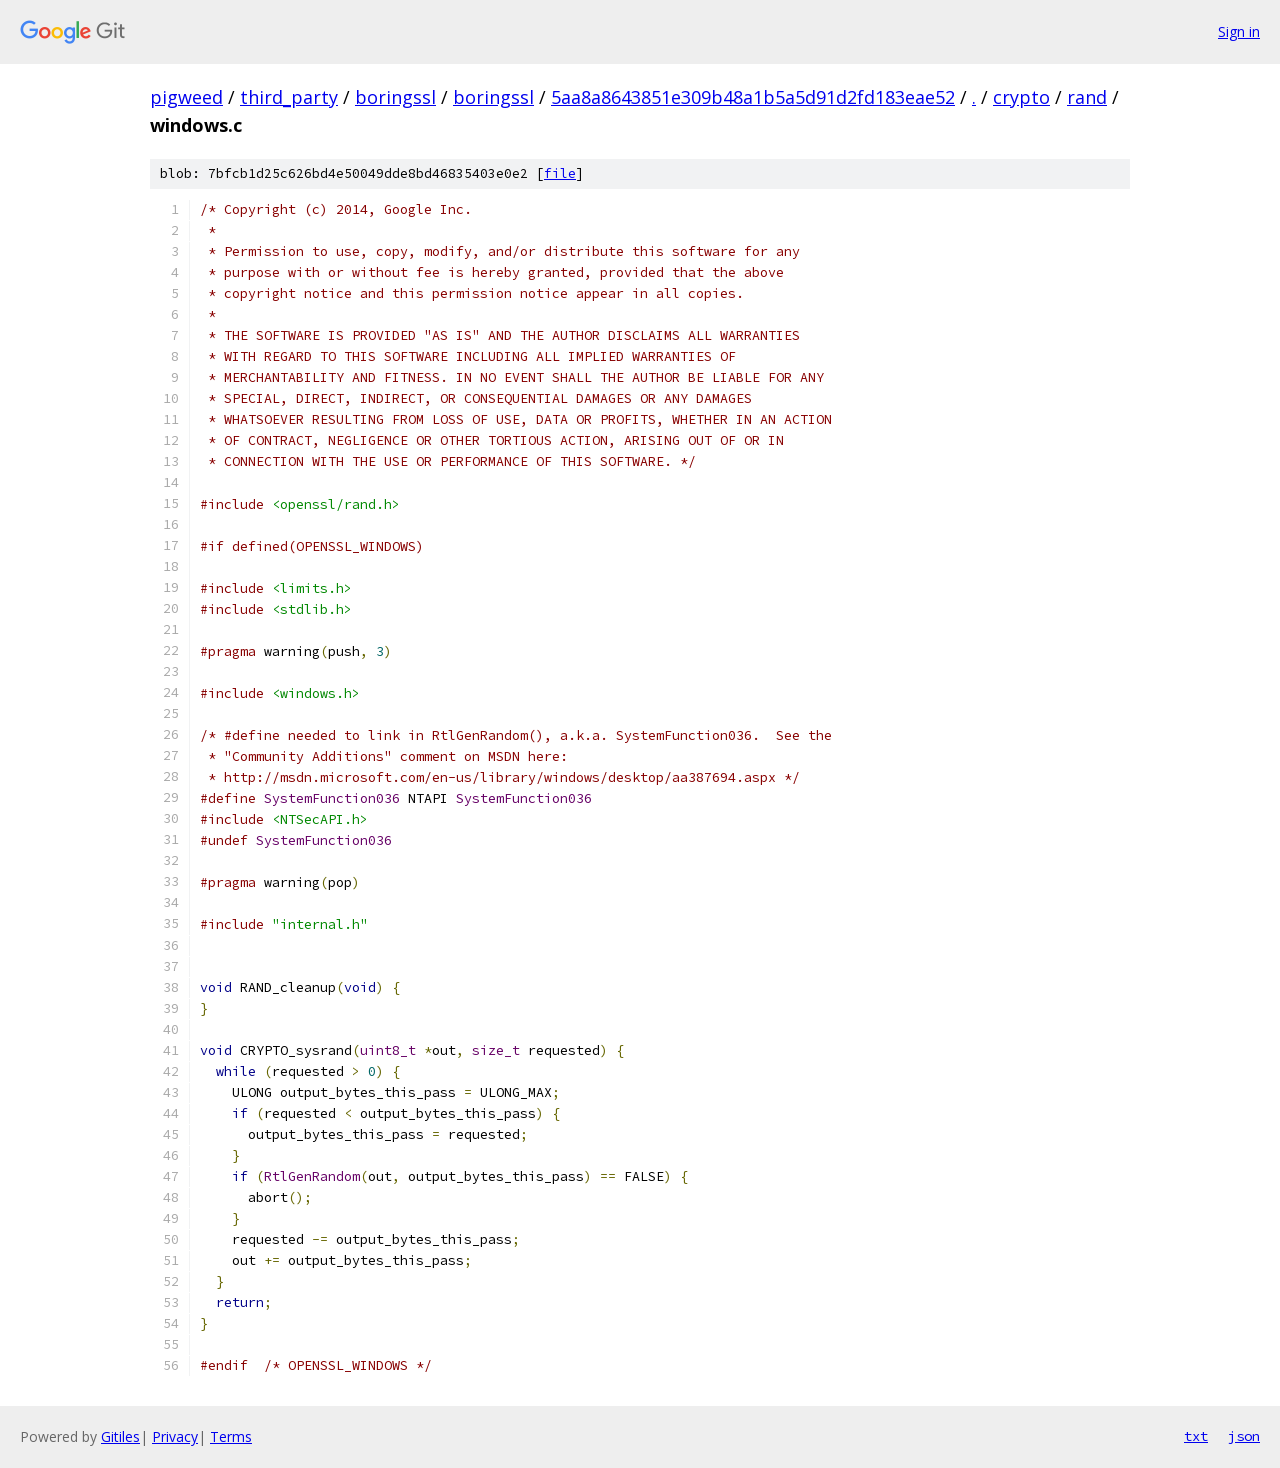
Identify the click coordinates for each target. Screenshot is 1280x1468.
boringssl (395, 97)
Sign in (1239, 31)
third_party (289, 97)
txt (1196, 1436)
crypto (1021, 97)
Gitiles (120, 1436)
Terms (231, 1436)
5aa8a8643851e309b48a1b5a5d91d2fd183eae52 (753, 97)
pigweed (186, 97)
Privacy (175, 1436)
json (1244, 1436)
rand (1087, 97)
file (560, 173)
